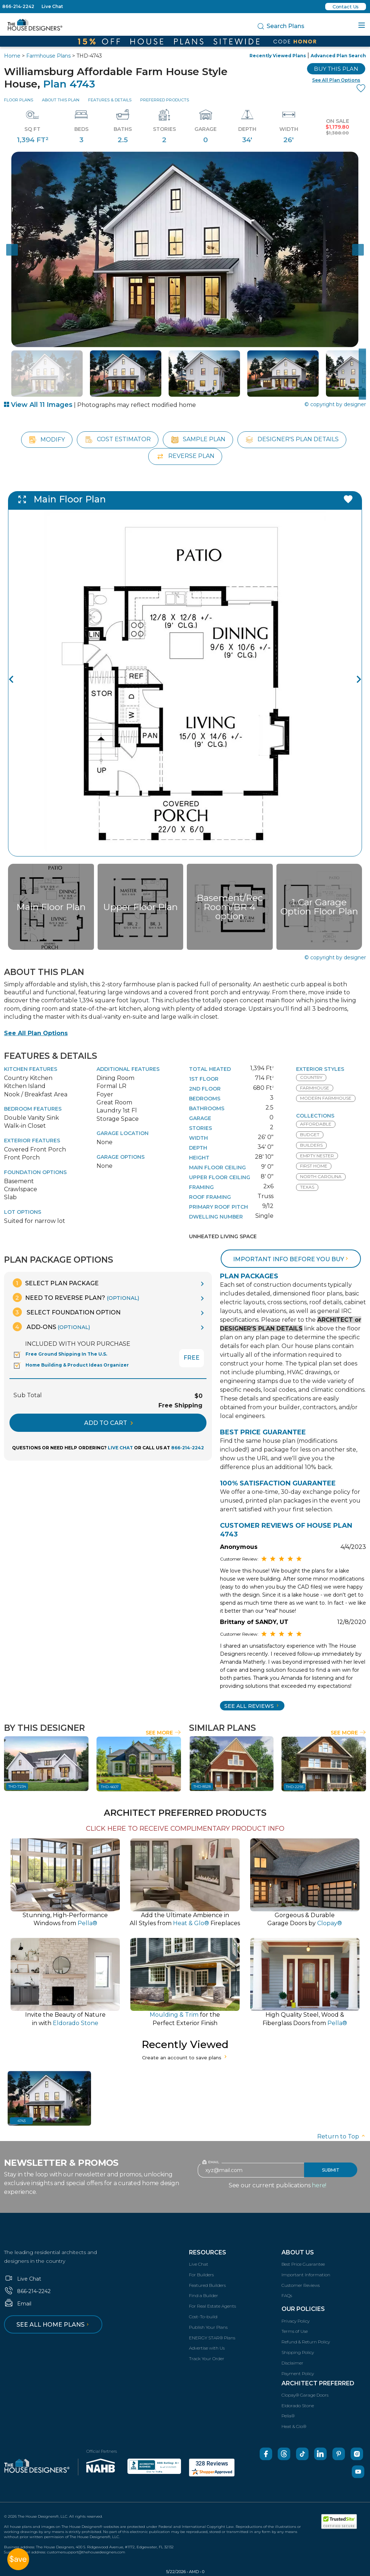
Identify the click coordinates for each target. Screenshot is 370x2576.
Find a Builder (203, 2295)
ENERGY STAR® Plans (212, 2337)
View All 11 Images (38, 405)
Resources (207, 2252)
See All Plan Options (36, 1033)
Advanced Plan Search (338, 55)
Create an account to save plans (185, 2057)
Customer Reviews (301, 2285)
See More (163, 1732)
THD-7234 (17, 1786)
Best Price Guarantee (303, 2264)
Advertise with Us (207, 2348)
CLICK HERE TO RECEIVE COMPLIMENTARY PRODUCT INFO (185, 1829)
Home (12, 56)
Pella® (288, 2415)
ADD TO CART (108, 1422)
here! (319, 2185)
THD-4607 (110, 1786)
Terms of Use (295, 2331)
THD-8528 (202, 1786)
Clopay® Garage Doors (305, 2395)
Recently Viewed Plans (277, 55)
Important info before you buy (291, 1259)
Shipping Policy (298, 2352)
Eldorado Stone (298, 2405)
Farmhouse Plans (48, 56)
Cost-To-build (203, 2316)
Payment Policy (298, 2373)
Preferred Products (164, 99)
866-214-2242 (18, 6)
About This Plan (60, 99)
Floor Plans (18, 99)
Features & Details (109, 99)
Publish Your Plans (208, 2327)
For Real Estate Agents (212, 2306)
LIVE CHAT (120, 1447)
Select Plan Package (56, 1282)
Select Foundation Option (67, 1312)
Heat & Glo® (294, 2426)
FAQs (287, 2295)
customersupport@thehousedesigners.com (86, 2552)
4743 (21, 2120)
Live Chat (52, 6)
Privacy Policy (296, 2321)
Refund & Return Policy (306, 2341)
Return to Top (341, 2136)
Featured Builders (207, 2285)
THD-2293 (294, 1786)
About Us (298, 2252)
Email (17, 2303)
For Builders (201, 2274)
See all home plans (53, 2324)
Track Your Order (206, 2358)
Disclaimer (292, 2363)
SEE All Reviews (252, 1706)
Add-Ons (51, 1326)
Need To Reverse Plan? (76, 1297)
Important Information (306, 2274)
